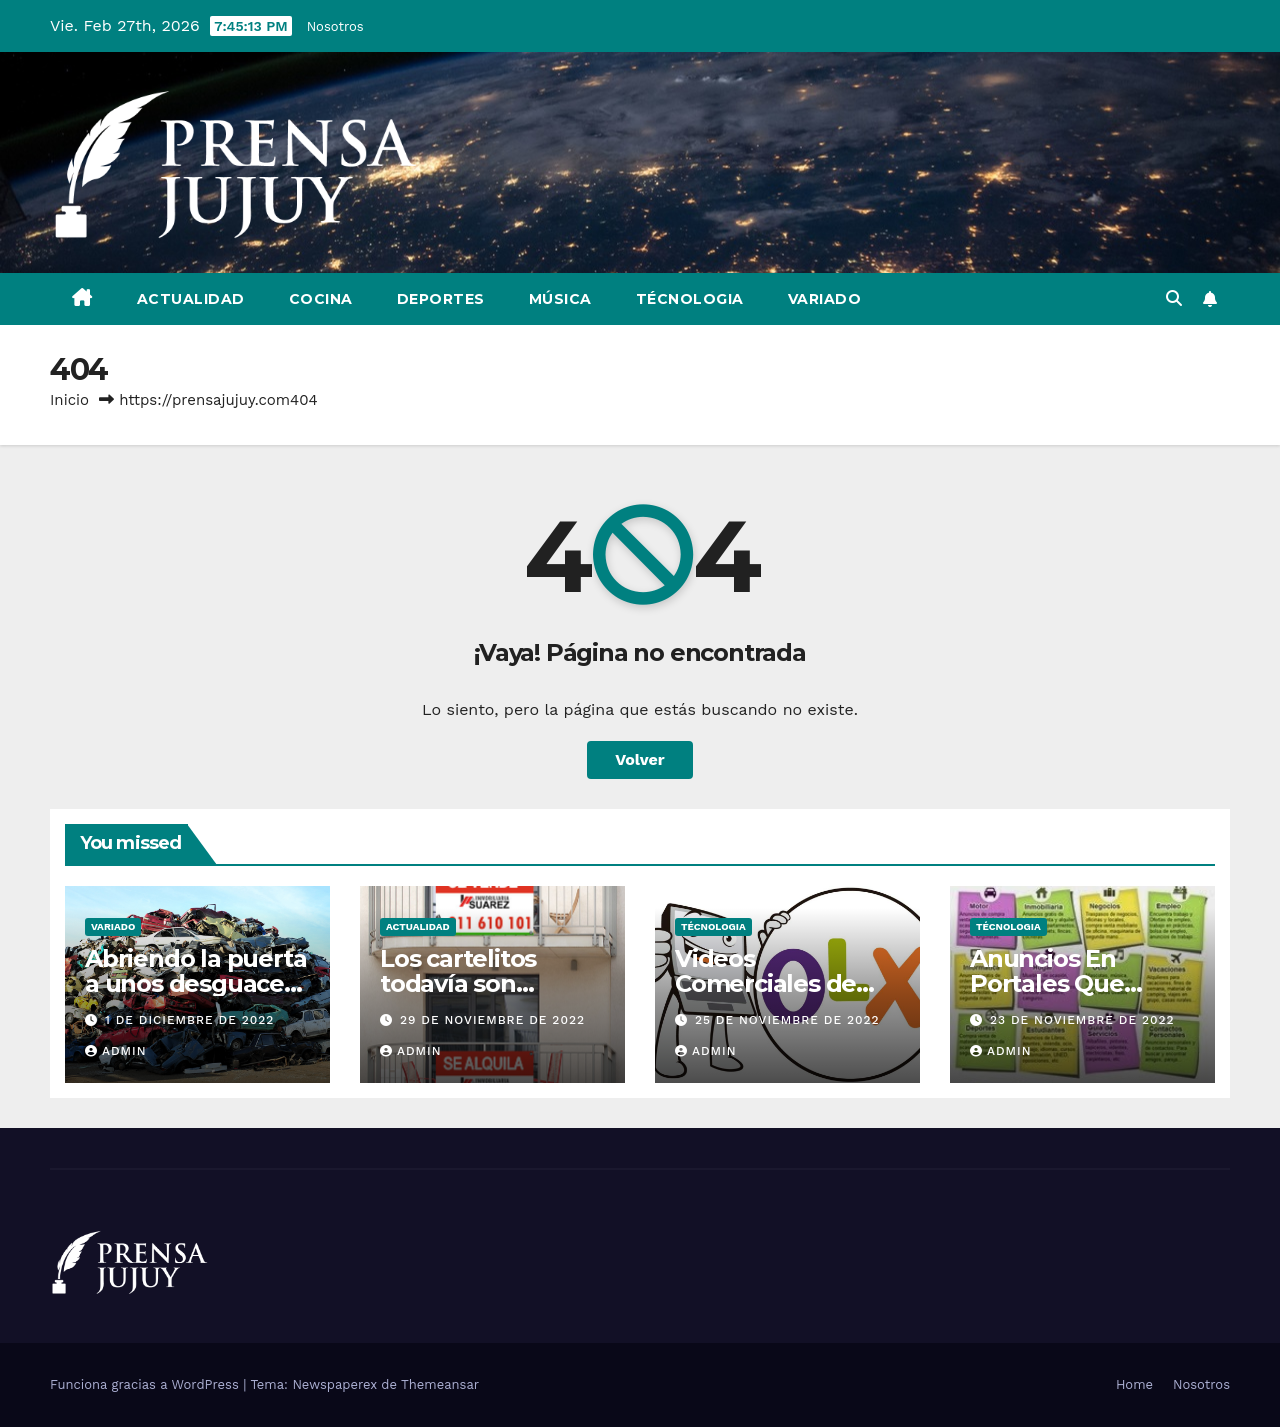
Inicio (69, 400)
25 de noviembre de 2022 (787, 1020)
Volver (640, 759)
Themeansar (440, 1384)
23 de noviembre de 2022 (1082, 1020)
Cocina (321, 299)
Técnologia (690, 299)
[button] (1174, 298)
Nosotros (335, 26)
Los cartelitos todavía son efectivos (458, 983)
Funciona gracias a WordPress (146, 1384)
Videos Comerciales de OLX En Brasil (765, 983)
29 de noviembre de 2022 (492, 1020)
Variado (825, 299)
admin (116, 1051)
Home (1134, 1384)
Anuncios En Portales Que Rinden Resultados (1081, 983)
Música (560, 299)
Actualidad (191, 299)
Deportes (441, 299)
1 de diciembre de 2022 (189, 1020)
